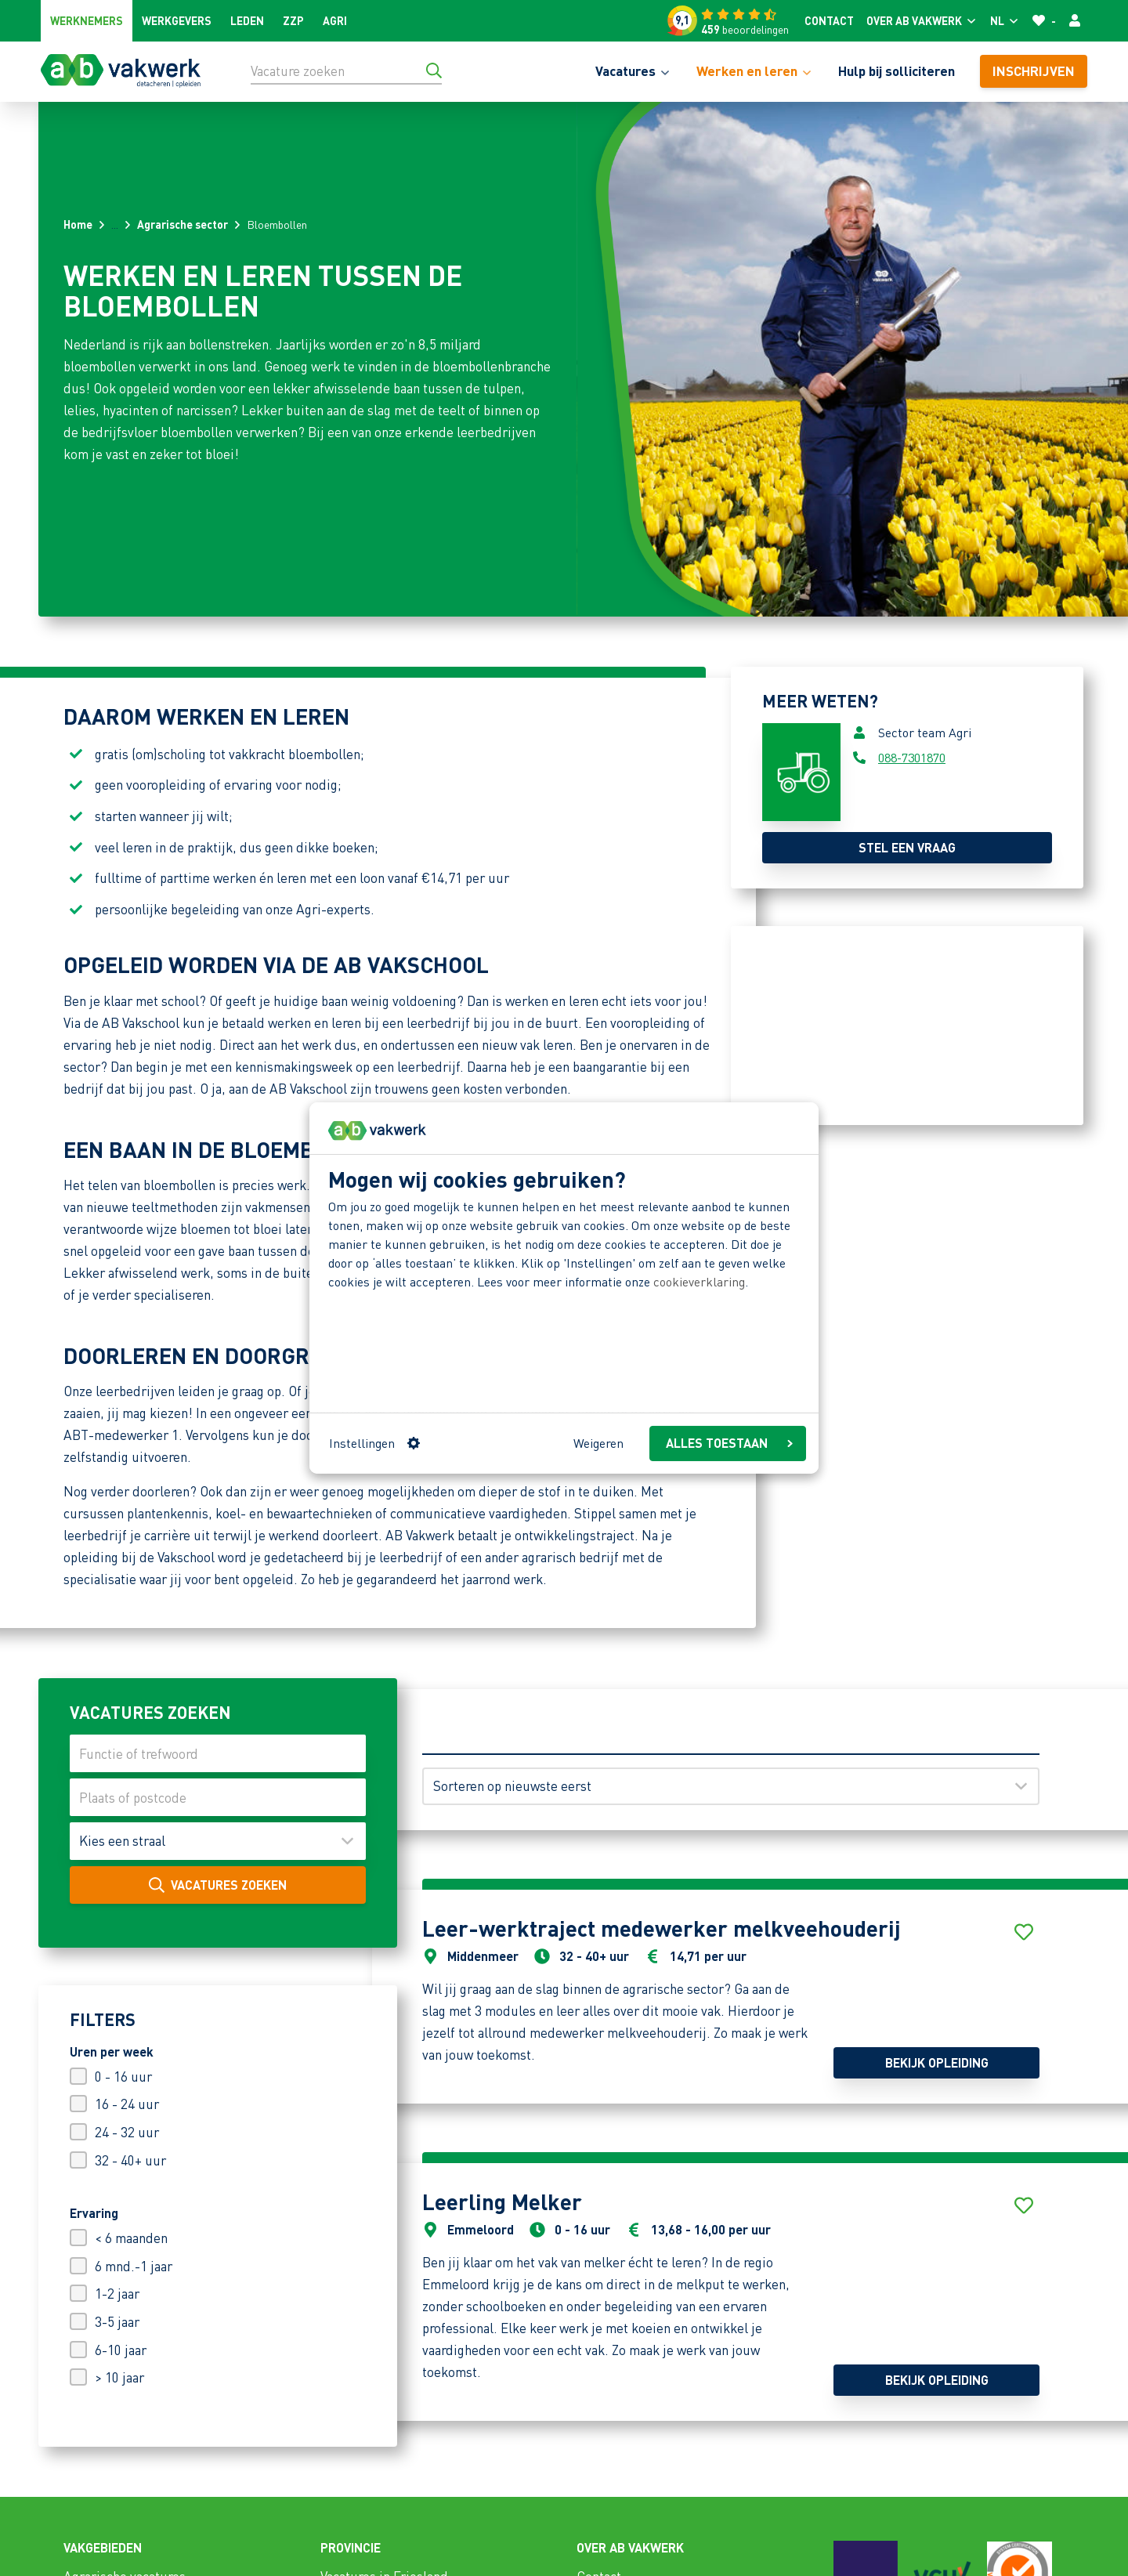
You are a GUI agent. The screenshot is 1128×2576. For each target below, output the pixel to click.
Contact (829, 20)
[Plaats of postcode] (218, 1797)
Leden (247, 20)
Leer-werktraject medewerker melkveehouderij (661, 1928)
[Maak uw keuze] (218, 1841)
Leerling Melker (502, 2201)
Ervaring (94, 2213)
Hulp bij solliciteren (896, 70)
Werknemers (86, 20)
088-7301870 (911, 757)
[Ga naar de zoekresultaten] (434, 70)
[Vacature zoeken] (346, 70)
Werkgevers (177, 20)
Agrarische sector (182, 224)
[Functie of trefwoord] (218, 1753)
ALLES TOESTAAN (729, 1443)
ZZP (293, 20)
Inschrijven (1033, 70)
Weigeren (598, 1443)
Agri (335, 20)
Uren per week (112, 2051)
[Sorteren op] (730, 1786)
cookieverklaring (699, 1281)
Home (77, 224)
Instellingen (374, 1443)
